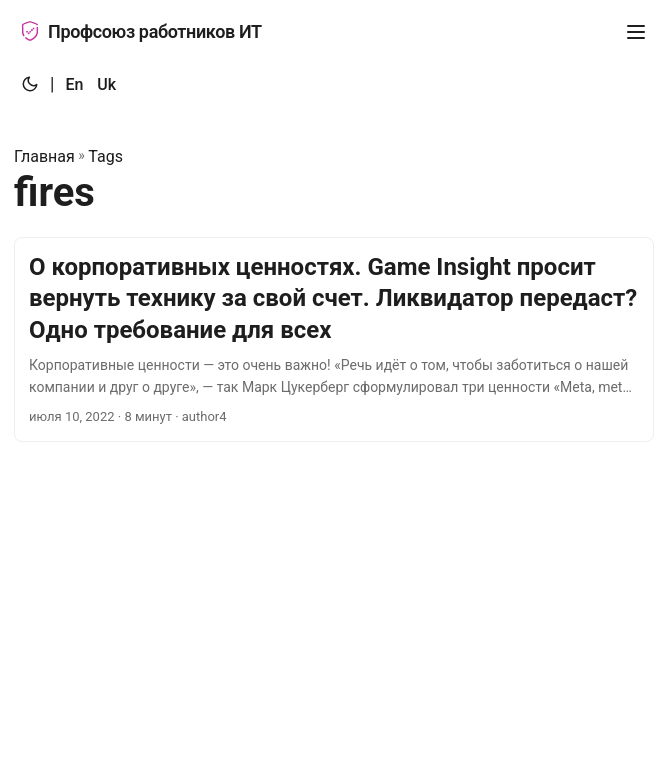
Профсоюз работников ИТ (141, 31)
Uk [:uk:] (106, 84)
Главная (44, 156)
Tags (105, 156)
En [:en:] (74, 84)
